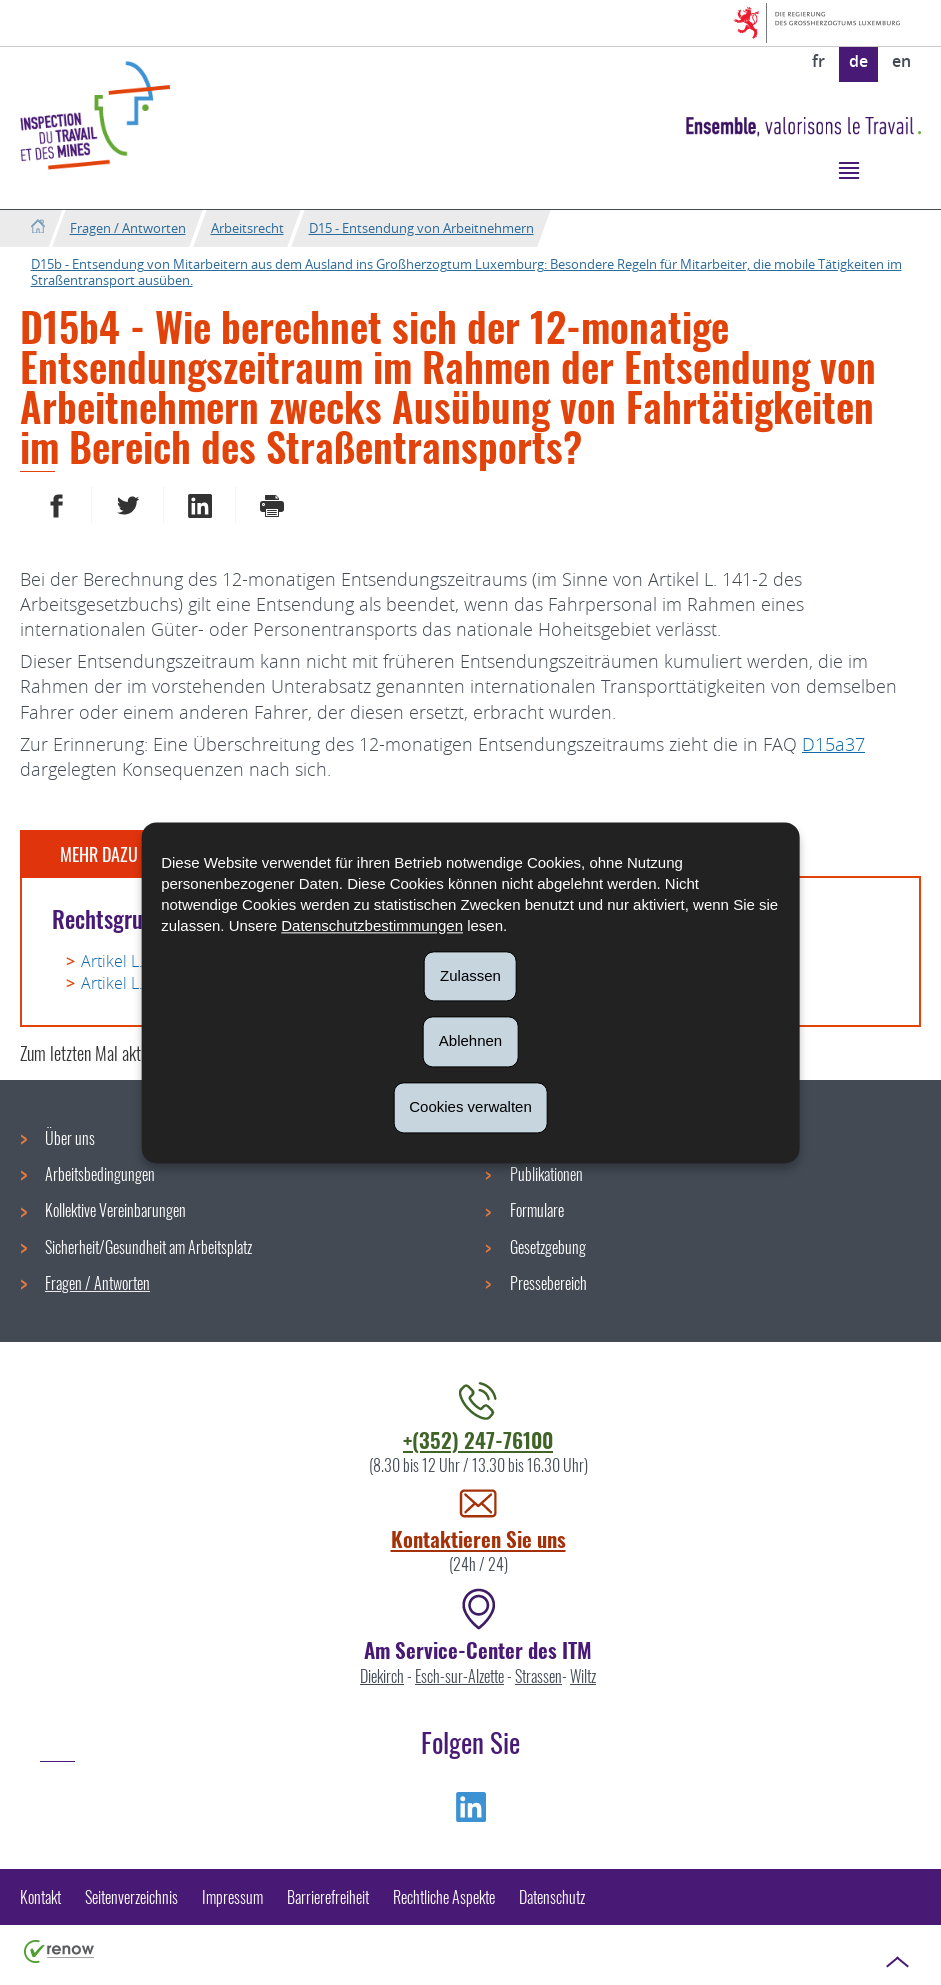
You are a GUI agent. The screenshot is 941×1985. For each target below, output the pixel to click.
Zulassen (470, 975)
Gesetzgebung (548, 1247)
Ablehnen (470, 1041)
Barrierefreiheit (328, 1897)
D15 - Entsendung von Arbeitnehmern (421, 228)
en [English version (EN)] (901, 61)
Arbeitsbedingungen (100, 1174)
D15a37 (833, 744)
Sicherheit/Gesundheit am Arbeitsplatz (148, 1247)
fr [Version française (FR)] (818, 61)
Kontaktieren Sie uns (478, 1538)
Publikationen (546, 1174)
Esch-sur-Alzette (459, 1676)
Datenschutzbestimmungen (372, 925)
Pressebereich (548, 1283)
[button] (848, 169)
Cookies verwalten (470, 1106)
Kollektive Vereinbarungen (115, 1210)
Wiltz (583, 1676)
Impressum (232, 1897)
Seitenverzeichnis (131, 1897)
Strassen (538, 1676)
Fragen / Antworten (128, 228)
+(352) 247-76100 (478, 1439)
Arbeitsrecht (247, 228)
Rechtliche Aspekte (444, 1897)
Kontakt (40, 1897)
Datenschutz (552, 1897)
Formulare (537, 1210)
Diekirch (382, 1676)
